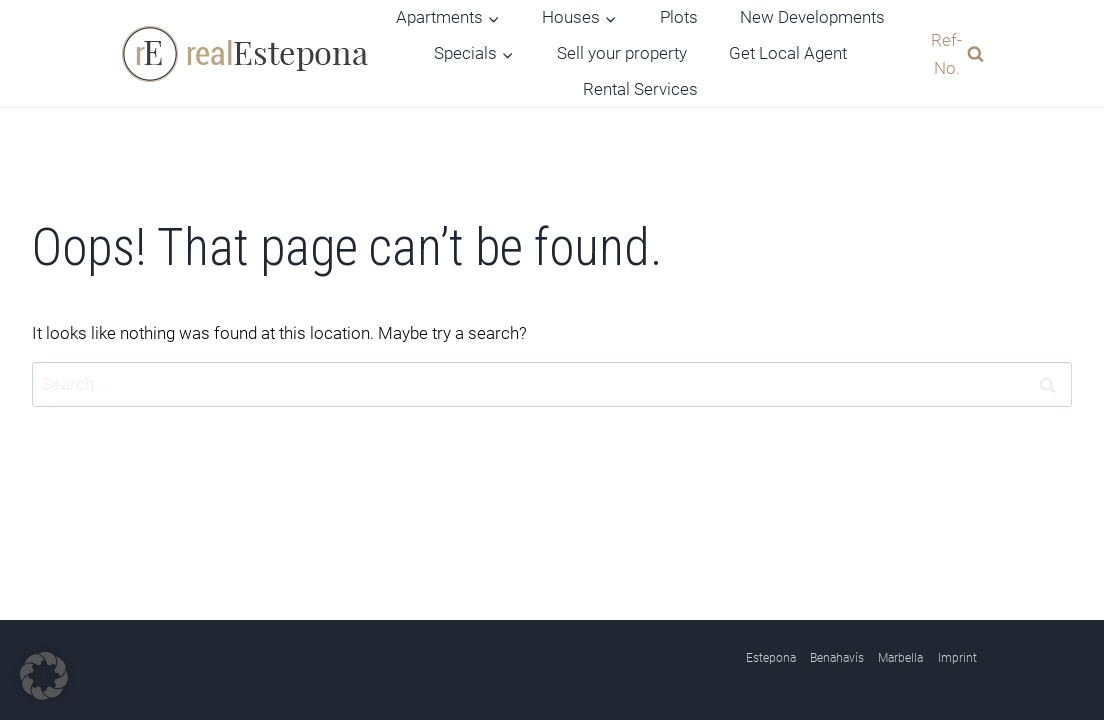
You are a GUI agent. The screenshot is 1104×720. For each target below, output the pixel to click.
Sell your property (622, 53)
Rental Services (640, 89)
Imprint (957, 658)
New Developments (812, 17)
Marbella (900, 658)
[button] (44, 676)
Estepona (771, 658)
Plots (679, 17)
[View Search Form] (952, 53)
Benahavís (837, 658)
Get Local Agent (788, 53)
